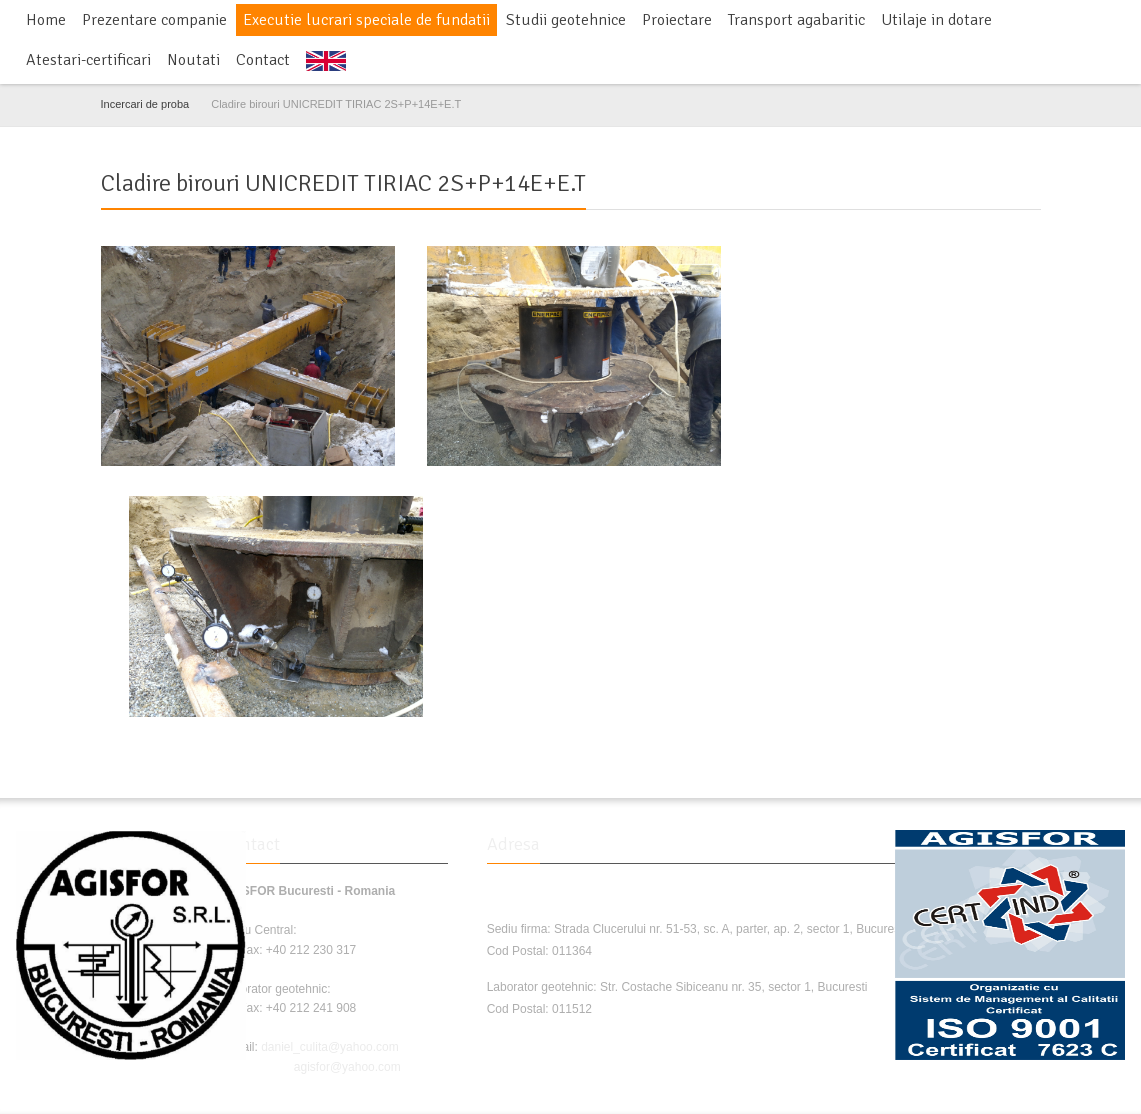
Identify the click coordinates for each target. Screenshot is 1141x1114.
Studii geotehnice (566, 20)
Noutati (193, 60)
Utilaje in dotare (936, 20)
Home (46, 20)
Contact (263, 60)
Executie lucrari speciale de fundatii (366, 20)
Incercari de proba (145, 104)
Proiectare (677, 20)
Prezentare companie (154, 20)
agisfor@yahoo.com (347, 1067)
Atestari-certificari (88, 60)
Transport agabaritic (796, 20)
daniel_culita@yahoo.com (330, 1047)
